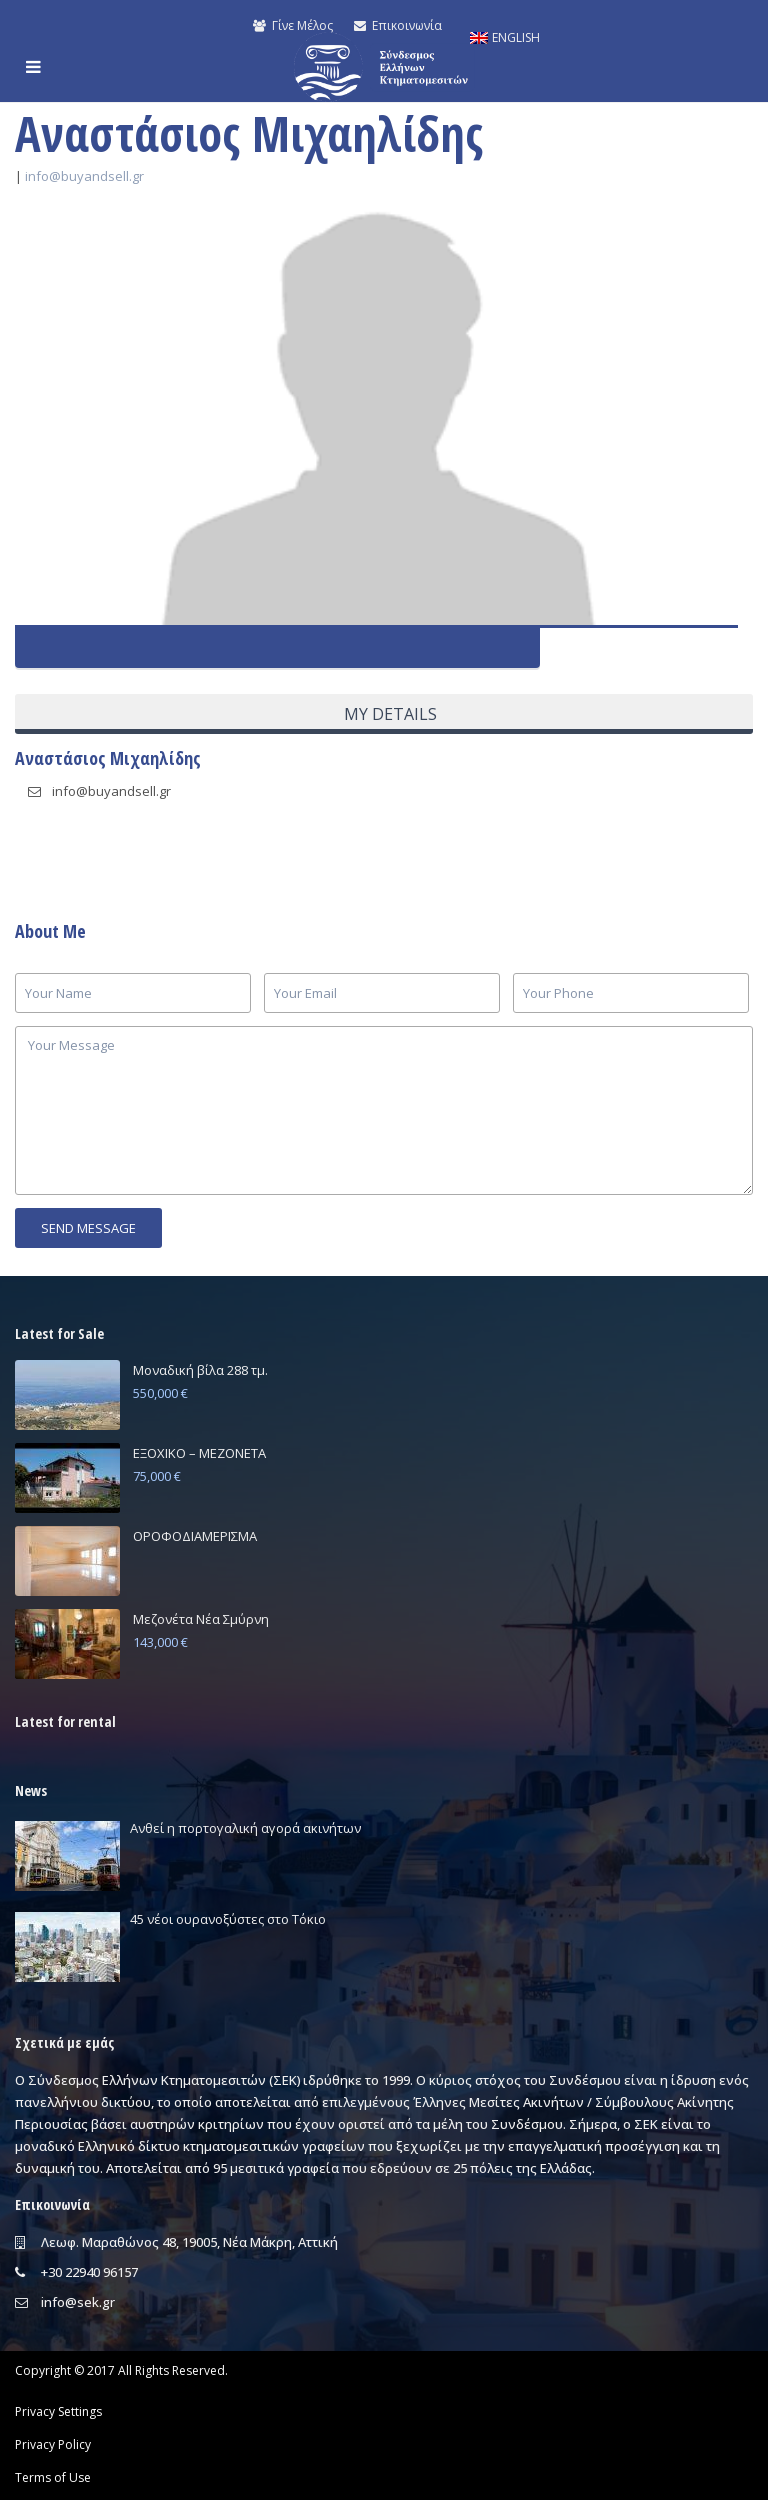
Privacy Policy (53, 2444)
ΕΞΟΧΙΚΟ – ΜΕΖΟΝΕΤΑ (199, 1453)
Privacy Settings (58, 2411)
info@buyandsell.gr (84, 176)
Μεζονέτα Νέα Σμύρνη (201, 1619)
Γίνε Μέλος (293, 25)
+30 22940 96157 (89, 2272)
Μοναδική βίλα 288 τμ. (200, 1370)
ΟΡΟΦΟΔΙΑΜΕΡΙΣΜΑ (195, 1536)
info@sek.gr (78, 2302)
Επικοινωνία (397, 25)
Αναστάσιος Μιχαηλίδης (108, 758)
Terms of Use (53, 2477)
